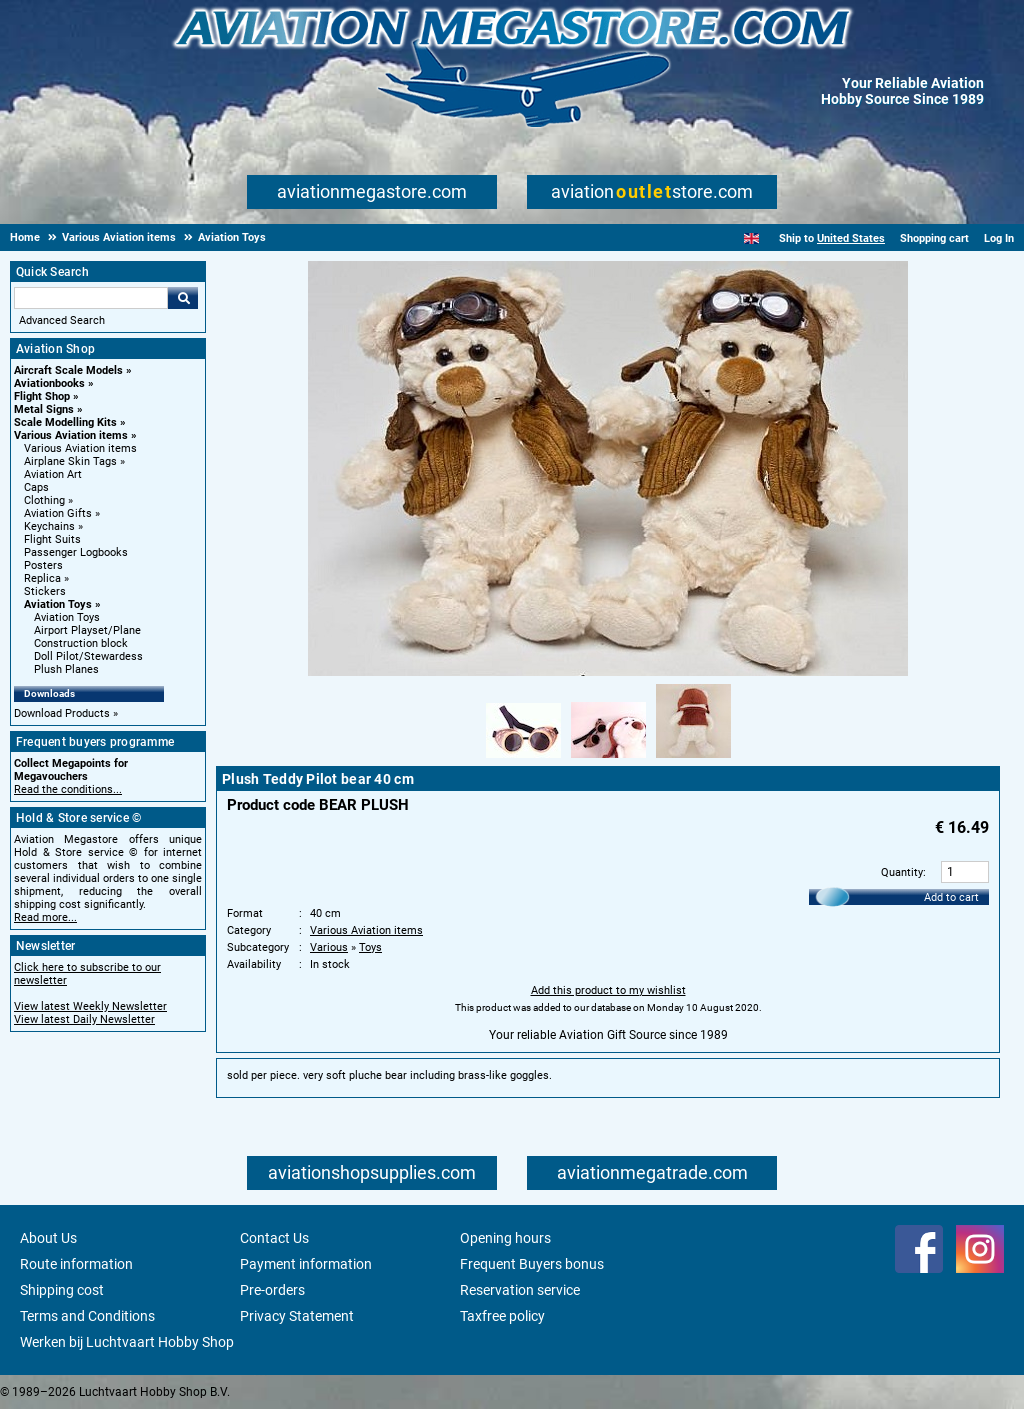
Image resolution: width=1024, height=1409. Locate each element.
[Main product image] (608, 672)
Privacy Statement (297, 1316)
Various (329, 947)
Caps (36, 487)
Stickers (45, 591)
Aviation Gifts (58, 513)
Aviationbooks (49, 383)
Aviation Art (53, 474)
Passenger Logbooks (76, 552)
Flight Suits (52, 539)
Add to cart (951, 897)
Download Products (62, 713)
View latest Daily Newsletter (84, 1019)
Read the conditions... (68, 789)
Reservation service (520, 1290)
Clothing (44, 500)
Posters (43, 565)
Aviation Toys (58, 604)
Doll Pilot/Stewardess (88, 656)
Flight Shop (42, 396)
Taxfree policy (502, 1316)
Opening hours (505, 1238)
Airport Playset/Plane (87, 630)
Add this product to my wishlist (608, 990)
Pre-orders (272, 1290)
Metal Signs (44, 409)
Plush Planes (66, 669)
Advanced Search (62, 320)
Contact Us (274, 1238)
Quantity (902, 872)
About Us (48, 1238)
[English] (751, 238)
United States (851, 238)
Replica (42, 578)
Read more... (45, 917)
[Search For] (91, 298)
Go (183, 298)
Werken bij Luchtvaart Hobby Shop (127, 1342)
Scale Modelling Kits (65, 422)
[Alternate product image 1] (523, 759)
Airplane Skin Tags (70, 461)
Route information (76, 1264)
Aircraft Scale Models (68, 370)
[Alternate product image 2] (608, 759)
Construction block (81, 643)
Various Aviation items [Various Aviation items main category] (80, 448)
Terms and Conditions (87, 1316)
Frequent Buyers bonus (532, 1264)
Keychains (49, 526)
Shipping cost (62, 1290)
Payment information (306, 1264)
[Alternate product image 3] (693, 759)
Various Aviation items (71, 435)
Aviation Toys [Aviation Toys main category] (67, 617)
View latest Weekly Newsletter (90, 1006)
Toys (370, 947)
